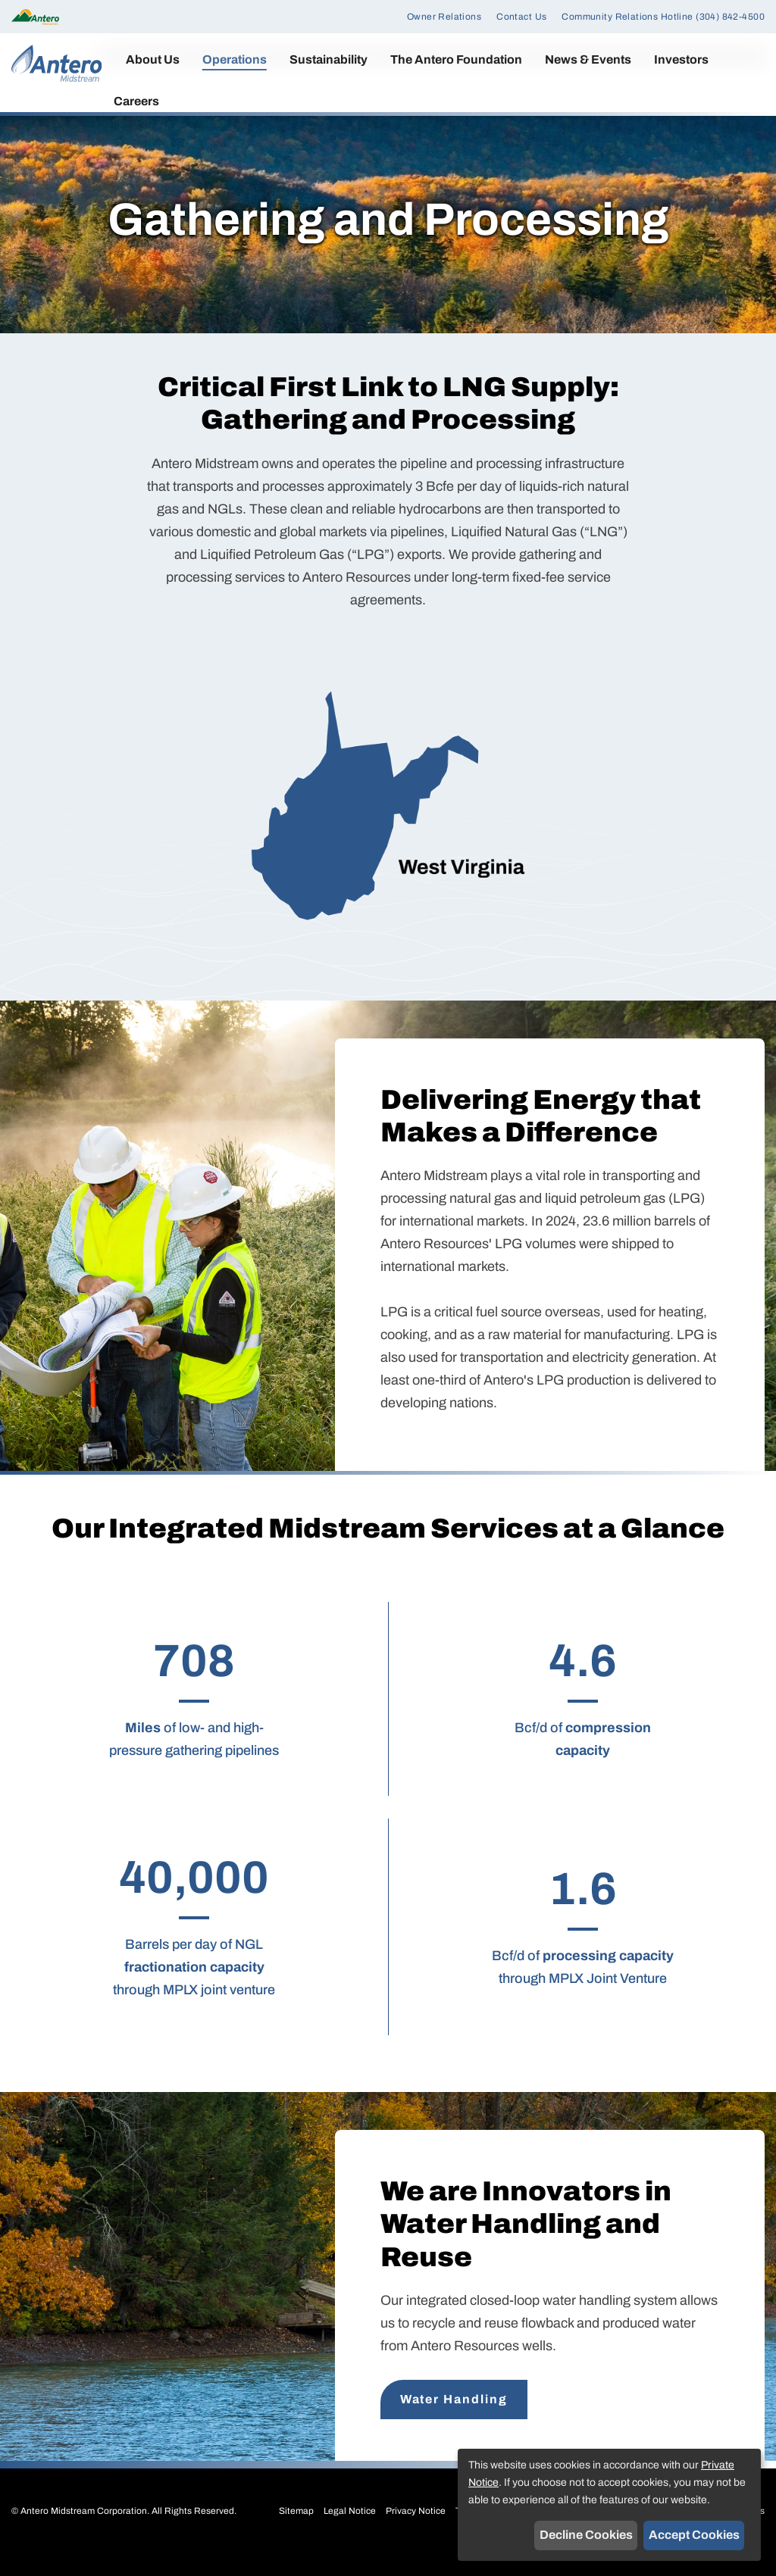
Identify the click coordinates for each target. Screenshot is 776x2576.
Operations (234, 59)
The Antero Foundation (456, 59)
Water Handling (454, 2418)
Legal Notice (350, 2529)
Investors (681, 59)
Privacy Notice (416, 2529)
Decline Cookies (586, 2534)
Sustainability (328, 59)
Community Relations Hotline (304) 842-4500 (663, 16)
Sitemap (296, 2529)
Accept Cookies (694, 2534)
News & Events (588, 59)
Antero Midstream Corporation (83, 2529)
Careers (136, 101)
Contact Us (521, 16)
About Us (153, 59)
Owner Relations (444, 16)
